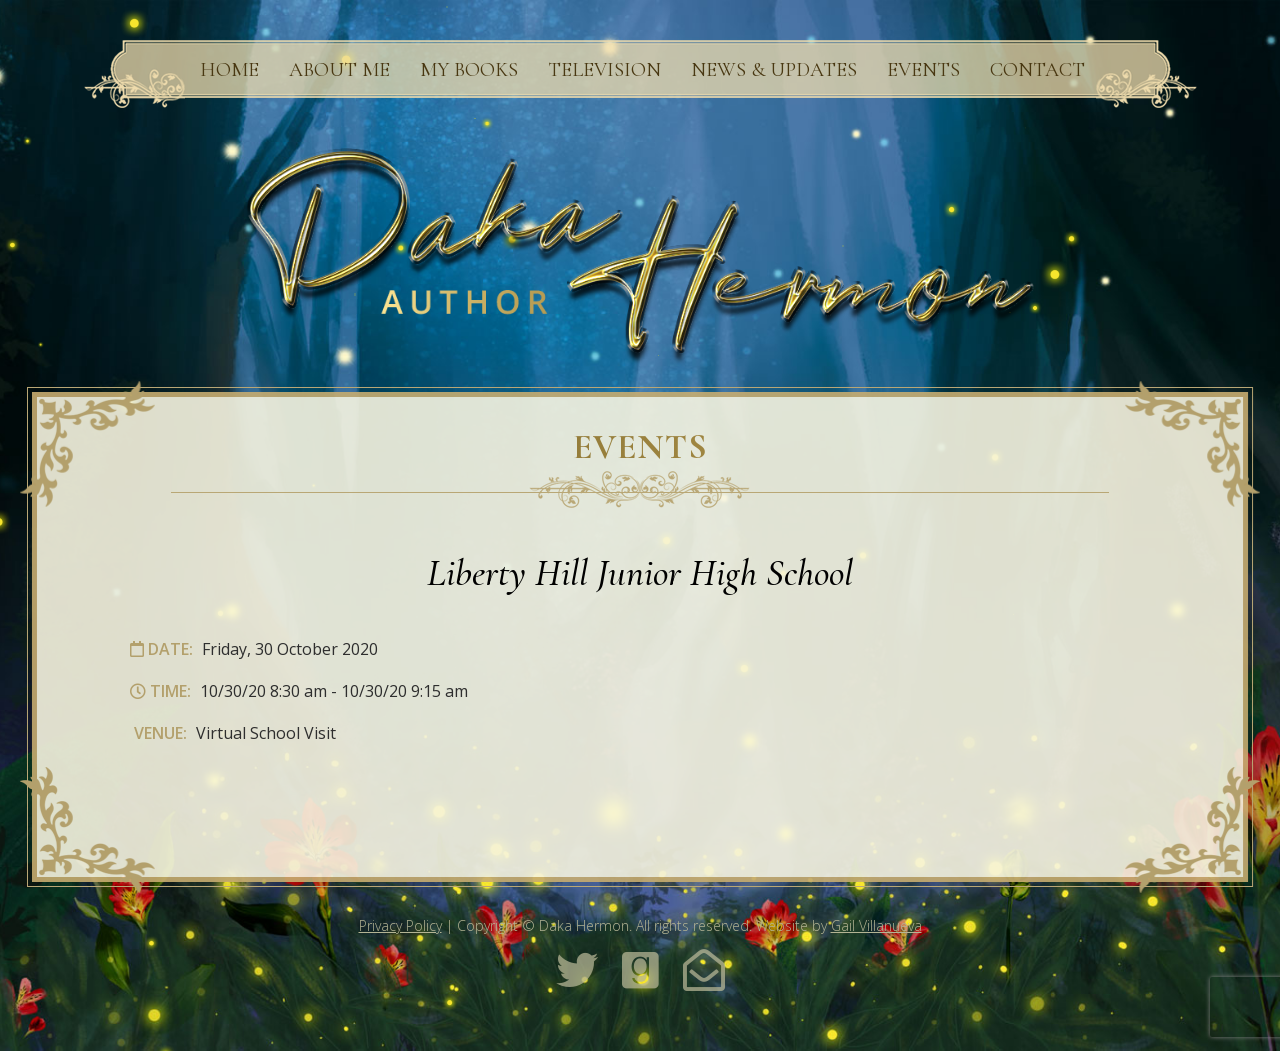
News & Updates (774, 70)
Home (229, 70)
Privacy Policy (400, 925)
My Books (469, 70)
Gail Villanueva (876, 925)
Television (604, 70)
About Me (339, 70)
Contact (1037, 70)
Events (923, 70)
